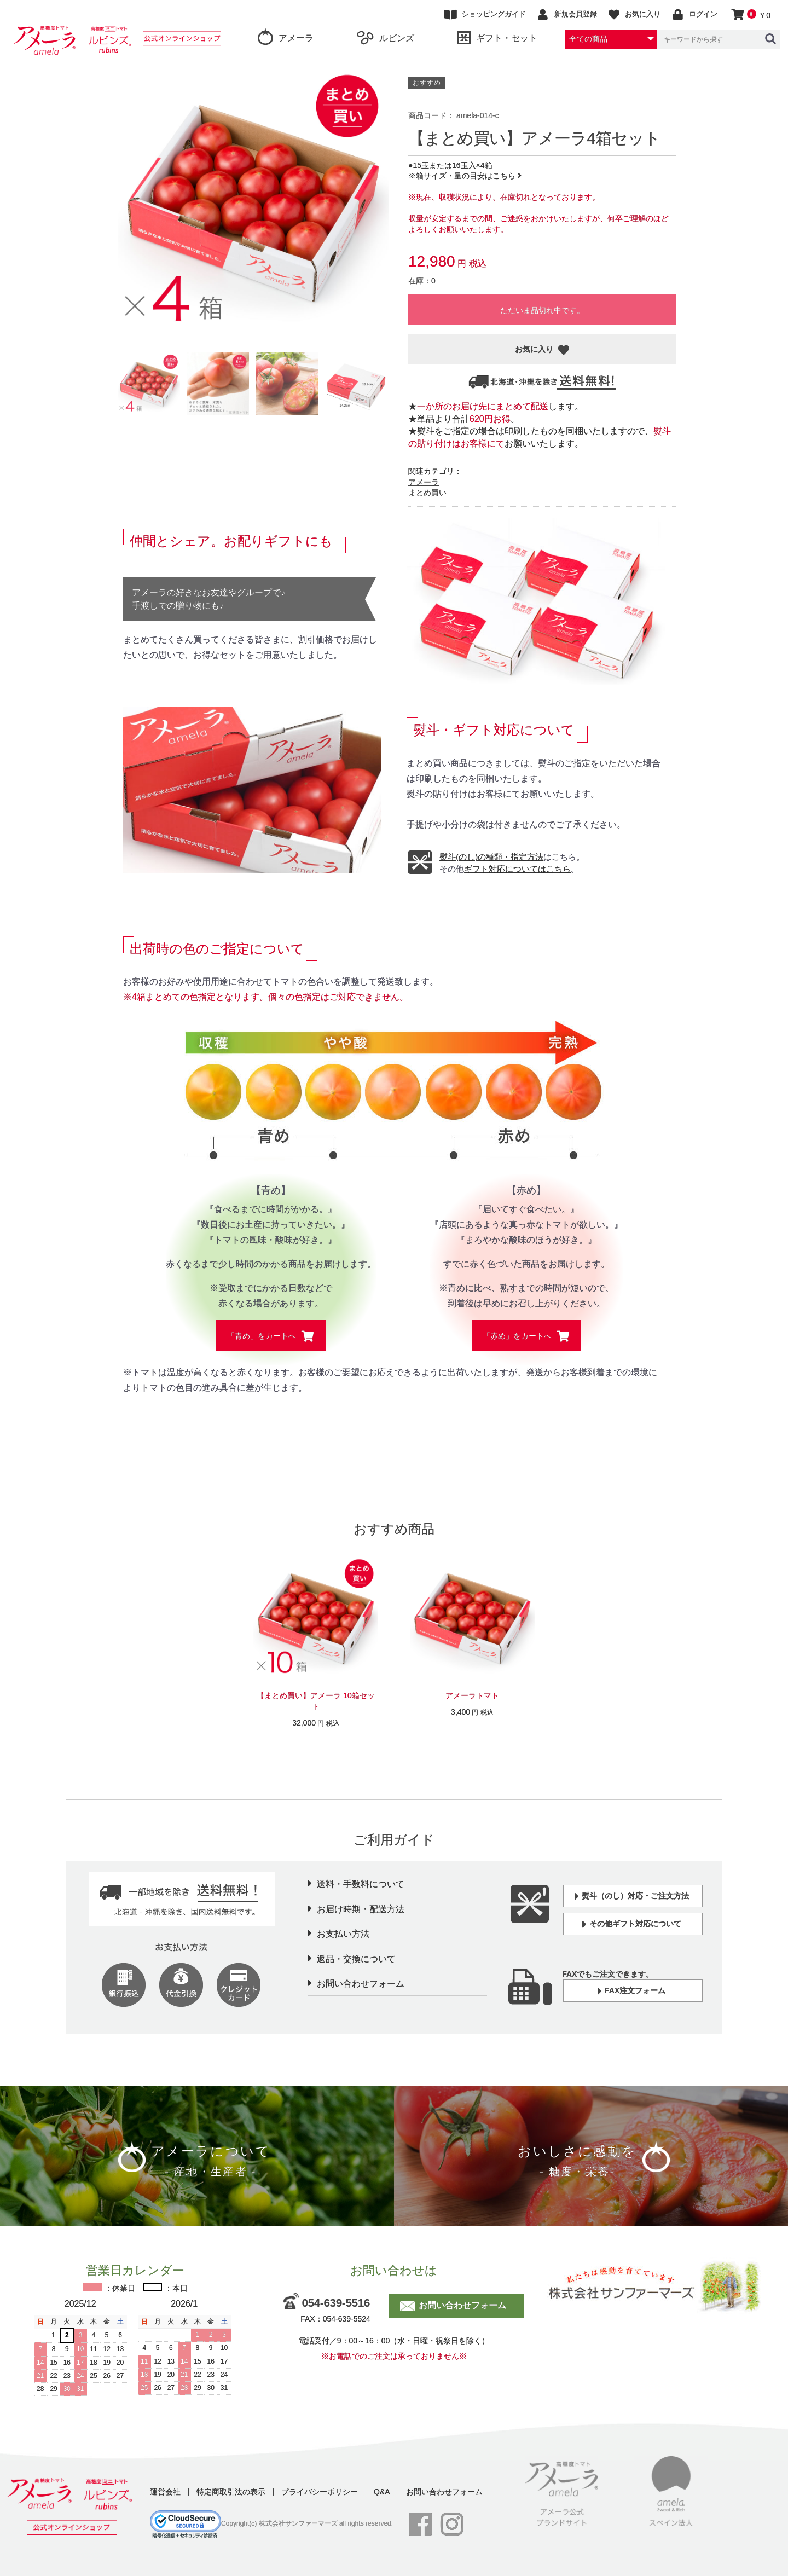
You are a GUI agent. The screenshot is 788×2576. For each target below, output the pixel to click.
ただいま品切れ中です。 (542, 310)
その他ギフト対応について (631, 1924)
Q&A (382, 2492)
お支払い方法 (343, 1933)
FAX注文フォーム (631, 1991)
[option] (253, 200)
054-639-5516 (329, 2303)
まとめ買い (427, 492)
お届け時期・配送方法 (360, 1909)
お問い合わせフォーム (360, 1983)
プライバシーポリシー (319, 2492)
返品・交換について (356, 1959)
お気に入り (535, 349)
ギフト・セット (497, 37)
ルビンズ (385, 37)
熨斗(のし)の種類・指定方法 (491, 856)
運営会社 (165, 2492)
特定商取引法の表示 (230, 2492)
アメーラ (286, 37)
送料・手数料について (360, 1884)
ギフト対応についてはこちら (517, 868)
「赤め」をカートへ (518, 1336)
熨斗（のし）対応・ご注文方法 (632, 1896)
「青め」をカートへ (262, 1336)
